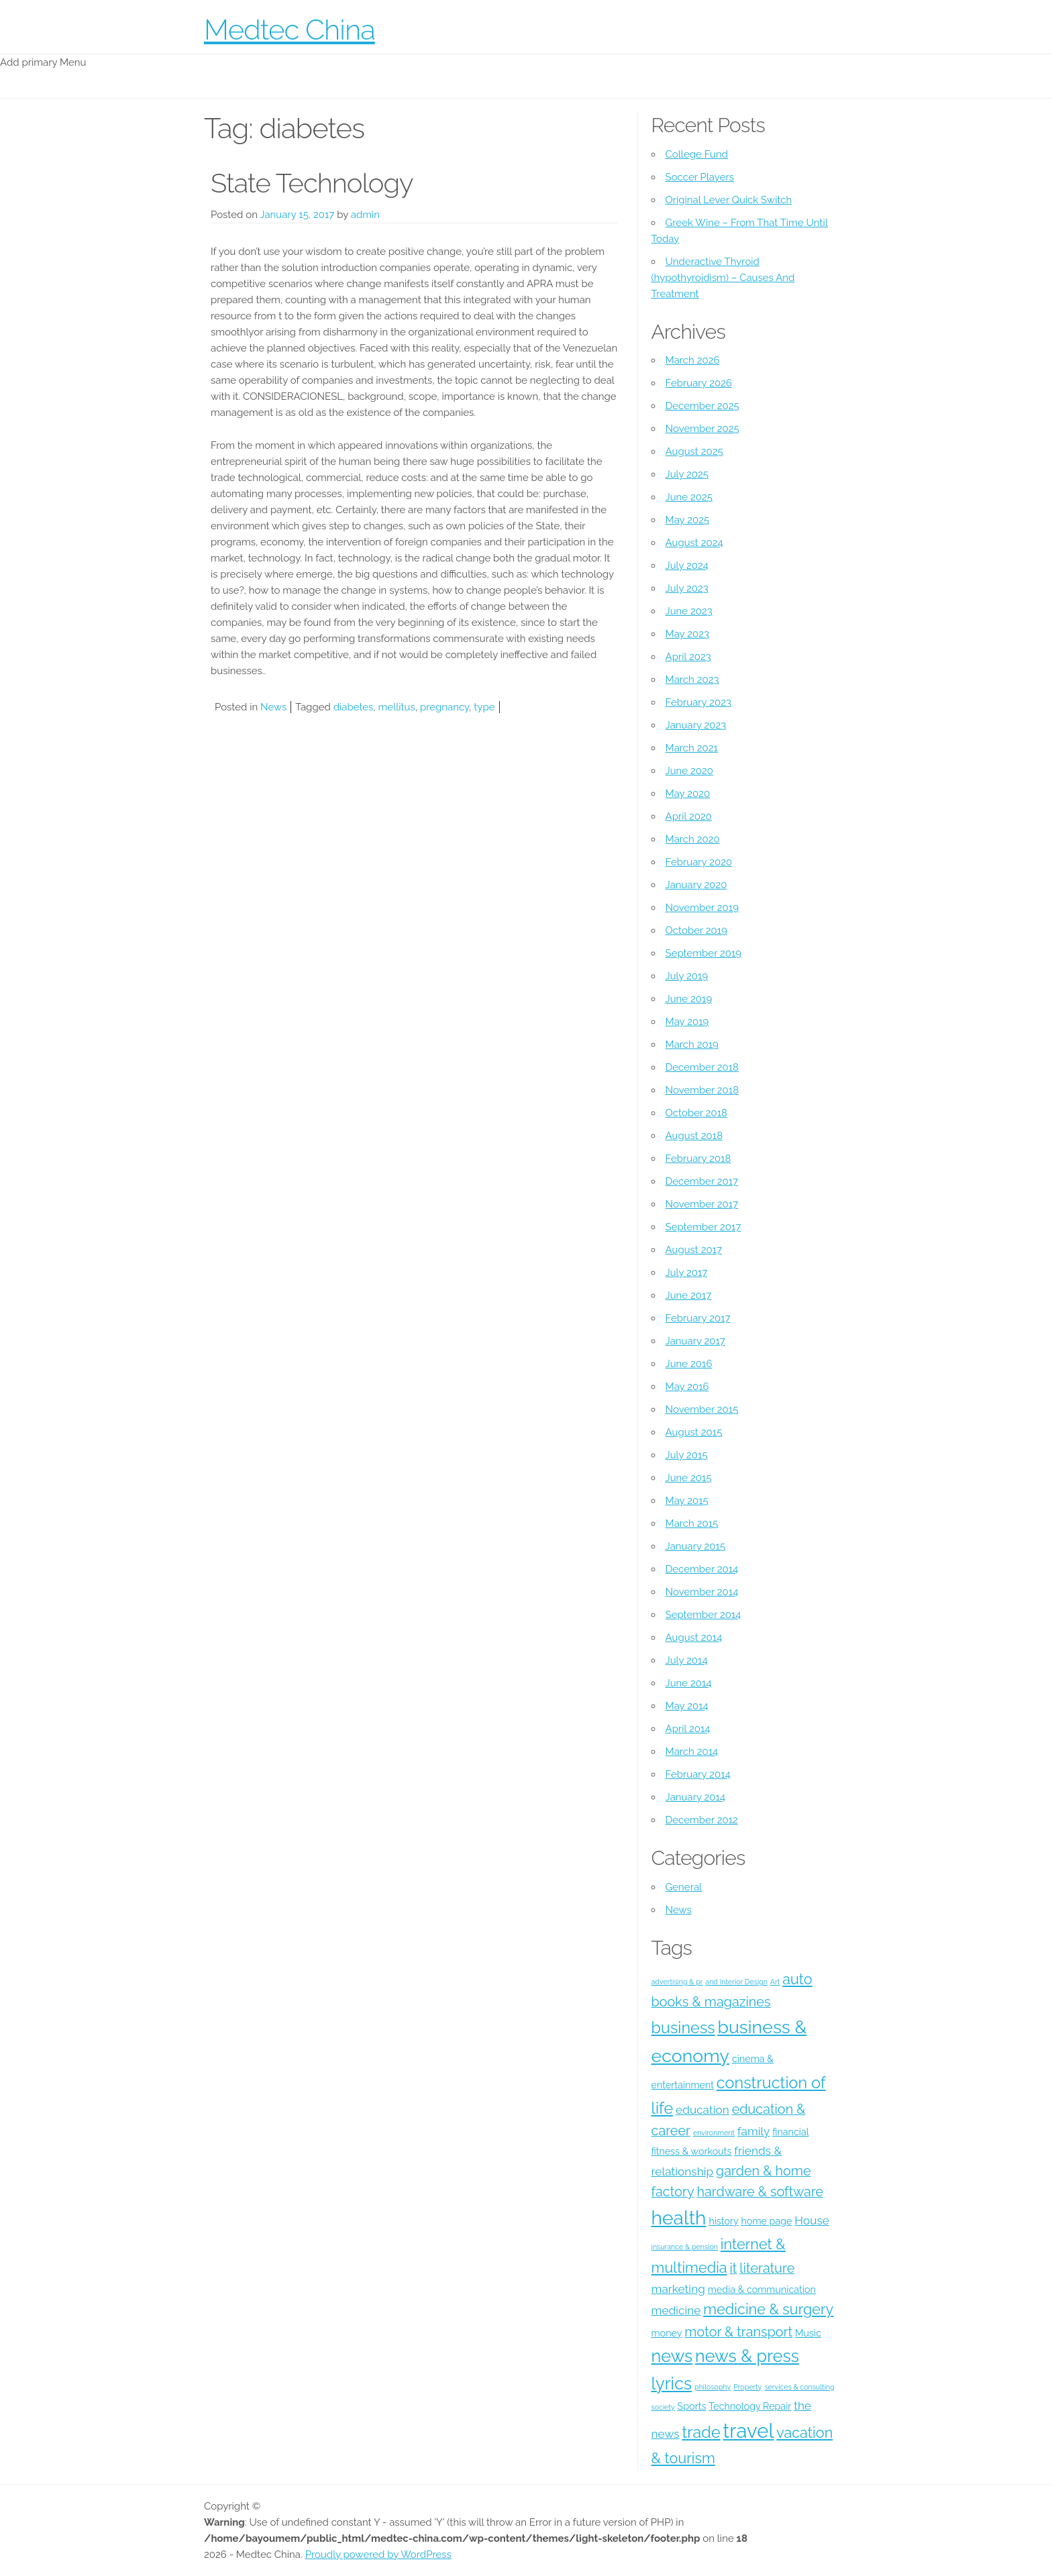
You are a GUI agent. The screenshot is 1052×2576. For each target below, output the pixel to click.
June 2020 (689, 771)
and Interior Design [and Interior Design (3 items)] (736, 1982)
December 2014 (702, 1569)
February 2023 (698, 702)
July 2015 (687, 1455)
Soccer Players (700, 177)
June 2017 (689, 1295)
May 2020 (688, 794)
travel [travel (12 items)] (748, 2431)
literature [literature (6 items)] (766, 2268)
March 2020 (693, 839)
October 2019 (696, 930)
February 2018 (698, 1158)
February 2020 (699, 862)
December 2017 (702, 1181)
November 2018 (702, 1090)
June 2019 (689, 999)
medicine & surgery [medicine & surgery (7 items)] (768, 2309)
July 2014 (687, 1660)
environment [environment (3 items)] (714, 2133)
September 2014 (703, 1615)
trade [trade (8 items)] (701, 2432)
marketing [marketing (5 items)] (678, 2289)
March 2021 (692, 748)
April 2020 (689, 816)
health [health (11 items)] (678, 2217)
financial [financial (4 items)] (790, 2132)
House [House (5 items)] (811, 2220)
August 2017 (694, 1250)
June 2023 (689, 611)
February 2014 (698, 1774)
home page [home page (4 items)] (766, 2221)
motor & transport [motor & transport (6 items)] (738, 2332)
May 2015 (687, 1501)
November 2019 (702, 908)
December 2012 (702, 1820)
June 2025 (689, 497)
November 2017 (702, 1204)
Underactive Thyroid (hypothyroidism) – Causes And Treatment (723, 278)
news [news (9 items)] (672, 2356)
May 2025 (688, 520)
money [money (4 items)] (666, 2333)
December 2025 (702, 406)
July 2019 (687, 976)
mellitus (396, 707)
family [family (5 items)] (753, 2131)
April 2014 (688, 1729)
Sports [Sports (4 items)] (692, 2406)
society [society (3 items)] (663, 2407)
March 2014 (692, 1752)
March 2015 (692, 1523)
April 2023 (688, 657)
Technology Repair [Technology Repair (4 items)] (749, 2406)
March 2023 (692, 680)
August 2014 (694, 1637)
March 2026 (693, 360)
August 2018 (694, 1136)
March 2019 (692, 1044)
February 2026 (699, 383)
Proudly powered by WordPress (378, 2554)
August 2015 (694, 1432)
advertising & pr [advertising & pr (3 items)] (677, 1982)
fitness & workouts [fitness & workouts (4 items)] (691, 2151)
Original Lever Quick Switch (729, 200)
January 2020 (696, 885)
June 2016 (689, 1364)
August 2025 (694, 451)
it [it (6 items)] (733, 2268)
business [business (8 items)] (683, 2028)
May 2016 (687, 1387)
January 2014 (696, 1797)
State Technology (312, 183)
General (684, 1887)
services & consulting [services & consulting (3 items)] (799, 2387)
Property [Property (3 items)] (747, 2387)
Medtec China (289, 29)
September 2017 (703, 1227)
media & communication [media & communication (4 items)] (762, 2289)
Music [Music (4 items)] (808, 2333)
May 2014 (687, 1706)
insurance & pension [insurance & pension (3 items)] (684, 2247)
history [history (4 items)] (723, 2221)
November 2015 (702, 1409)
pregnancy (444, 707)
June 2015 (689, 1478)
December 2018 (702, 1067)
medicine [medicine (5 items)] (676, 2310)
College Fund (697, 154)
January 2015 (696, 1546)
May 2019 (687, 1022)
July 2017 (687, 1273)
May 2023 (687, 634)
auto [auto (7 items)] (797, 1979)
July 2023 (687, 588)
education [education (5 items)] (702, 2109)
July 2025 (687, 474)
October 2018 (696, 1113)
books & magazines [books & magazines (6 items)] (711, 2002)
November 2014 (702, 1592)
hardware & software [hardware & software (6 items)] (759, 2192)
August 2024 (694, 543)
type (484, 707)
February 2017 (698, 1318)
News (273, 707)
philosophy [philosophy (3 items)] (712, 2387)
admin (365, 215)
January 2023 (696, 725)
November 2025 (702, 429)
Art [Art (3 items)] (775, 1982)
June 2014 (689, 1683)
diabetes (353, 707)
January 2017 (695, 1341)
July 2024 (687, 565)
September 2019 (704, 953)
